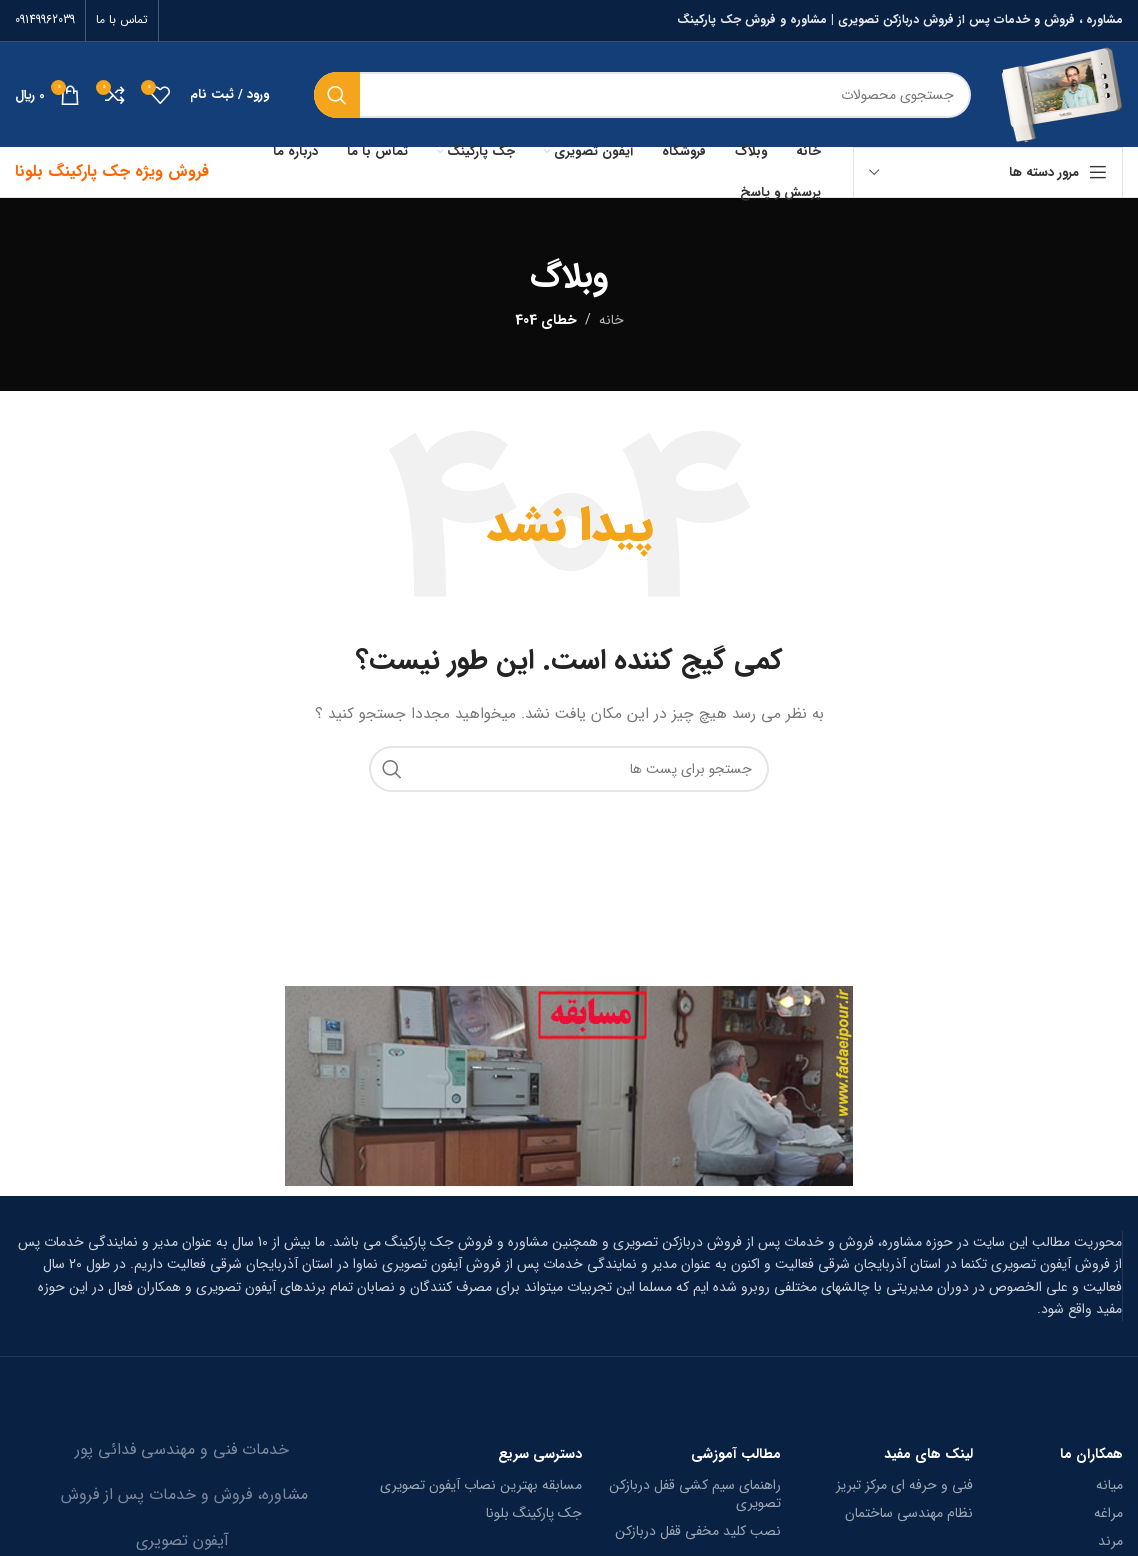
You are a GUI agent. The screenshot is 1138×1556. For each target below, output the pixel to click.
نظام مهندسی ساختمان (909, 1513)
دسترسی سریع (540, 1454)
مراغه (1108, 1513)
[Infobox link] (568, 1276)
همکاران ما (1091, 1454)
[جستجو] (642, 95)
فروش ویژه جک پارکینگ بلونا (112, 171)
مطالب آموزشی (736, 1454)
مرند (1110, 1541)
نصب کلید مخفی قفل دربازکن (698, 1531)
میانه (1109, 1485)
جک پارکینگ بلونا (534, 1513)
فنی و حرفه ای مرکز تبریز (904, 1485)
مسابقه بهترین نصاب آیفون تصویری (481, 1485)
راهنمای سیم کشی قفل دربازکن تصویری (695, 1494)
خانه (611, 320)
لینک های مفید (928, 1454)
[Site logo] (1062, 94)
